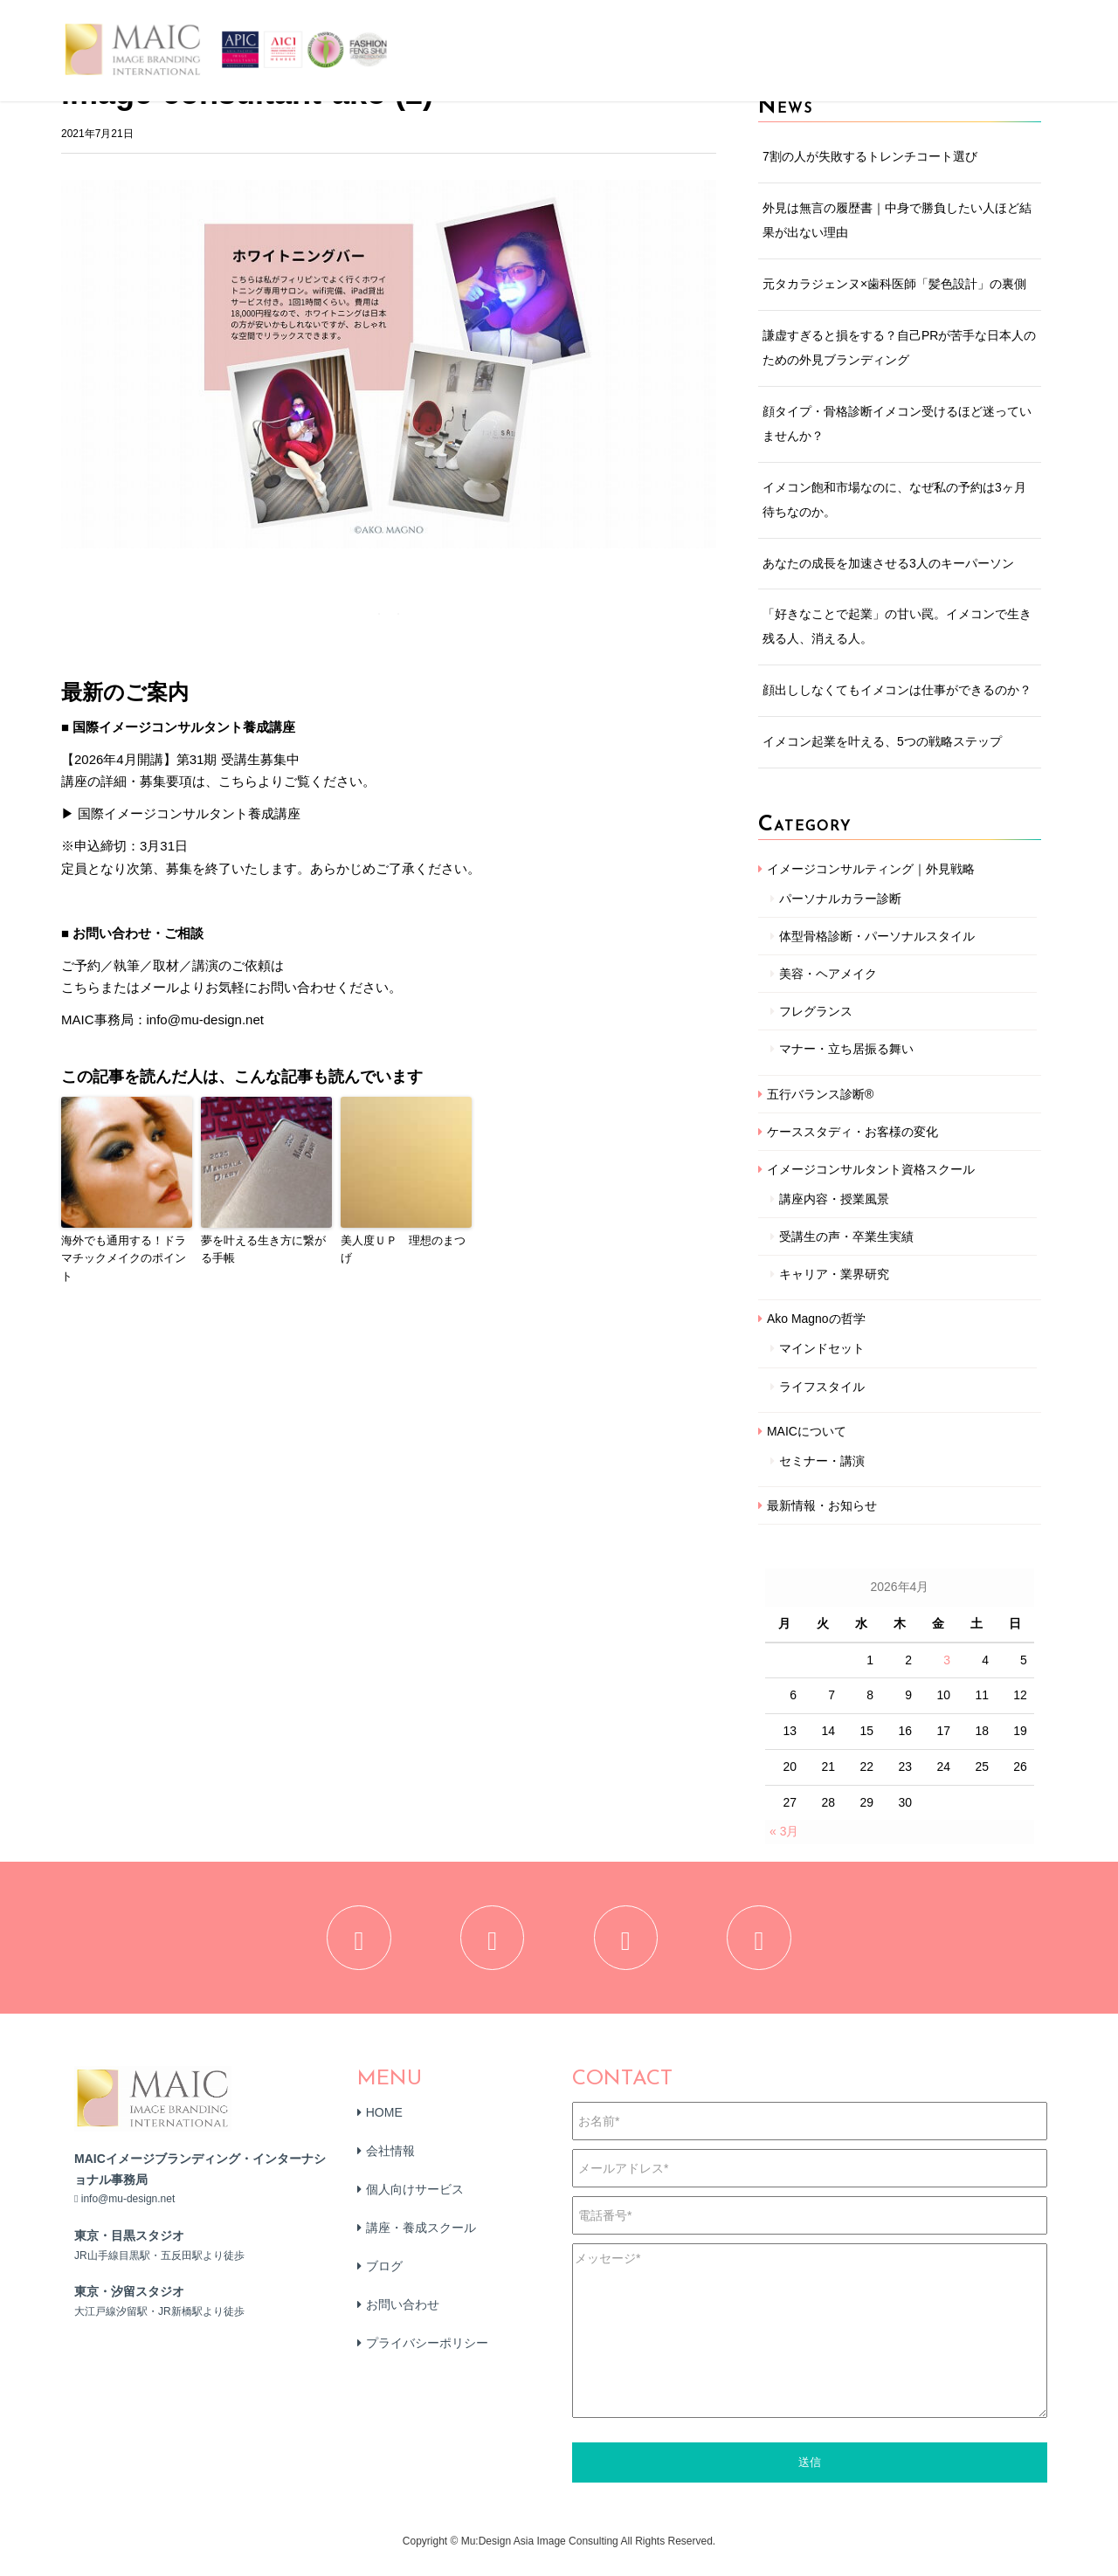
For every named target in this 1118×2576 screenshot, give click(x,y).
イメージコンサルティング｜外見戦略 (871, 869)
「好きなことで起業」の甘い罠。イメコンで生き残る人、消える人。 (897, 626)
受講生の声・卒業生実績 (846, 1236)
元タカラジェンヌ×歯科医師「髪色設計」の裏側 (894, 284)
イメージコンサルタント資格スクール (871, 1169)
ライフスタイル (822, 1387)
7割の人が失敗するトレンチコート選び (870, 156)
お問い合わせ (402, 2318)
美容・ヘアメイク (828, 974)
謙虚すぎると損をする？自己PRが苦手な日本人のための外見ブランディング (899, 347)
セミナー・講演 (822, 1461)
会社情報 (390, 2165)
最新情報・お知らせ (822, 1505)
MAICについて (806, 1431)
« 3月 (783, 1831)
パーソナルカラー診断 (840, 899)
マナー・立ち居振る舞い (846, 1049)
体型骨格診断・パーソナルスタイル (877, 936)
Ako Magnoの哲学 (816, 1319)
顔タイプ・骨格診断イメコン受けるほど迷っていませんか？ (897, 423)
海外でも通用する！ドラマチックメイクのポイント (123, 1259)
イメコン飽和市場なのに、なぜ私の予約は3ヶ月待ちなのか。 (894, 499)
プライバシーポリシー (427, 2357)
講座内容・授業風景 (834, 1199)
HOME (384, 2126)
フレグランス (815, 1011)
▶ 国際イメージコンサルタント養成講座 (180, 813)
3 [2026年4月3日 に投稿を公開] (946, 1660)
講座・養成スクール (421, 2242)
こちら (80, 987)
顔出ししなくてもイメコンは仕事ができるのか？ (897, 690)
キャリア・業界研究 (834, 1274)
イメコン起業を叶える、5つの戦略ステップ (882, 741)
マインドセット (822, 1348)
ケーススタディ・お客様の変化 (852, 1132)
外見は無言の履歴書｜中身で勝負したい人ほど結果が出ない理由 (897, 220)
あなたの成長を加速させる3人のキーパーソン (888, 563)
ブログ (384, 2280)
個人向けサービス (415, 2203)
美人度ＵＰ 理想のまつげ (403, 1249)
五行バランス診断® (820, 1094)
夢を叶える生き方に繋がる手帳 (263, 1249)
